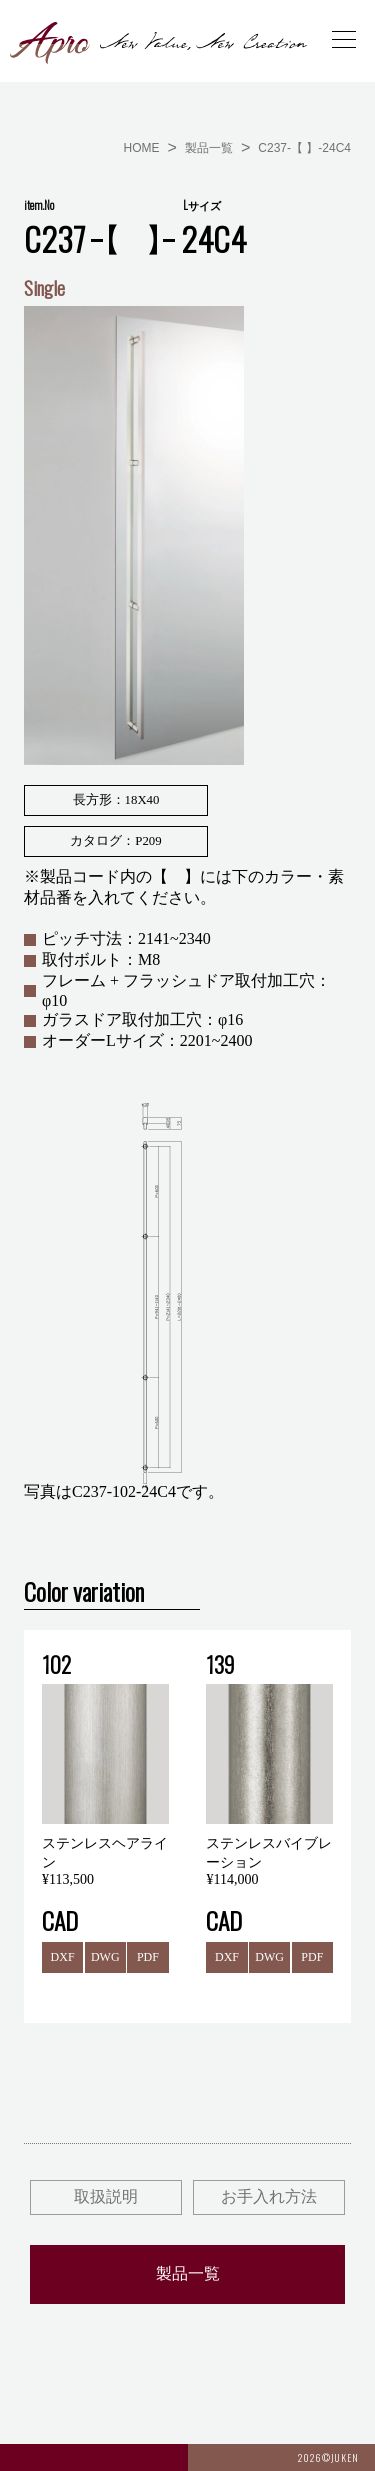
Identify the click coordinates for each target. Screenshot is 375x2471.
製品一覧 (209, 148)
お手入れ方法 (269, 2196)
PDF (148, 1957)
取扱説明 (106, 2196)
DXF (63, 1957)
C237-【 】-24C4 (304, 148)
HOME (142, 148)
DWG (105, 1957)
